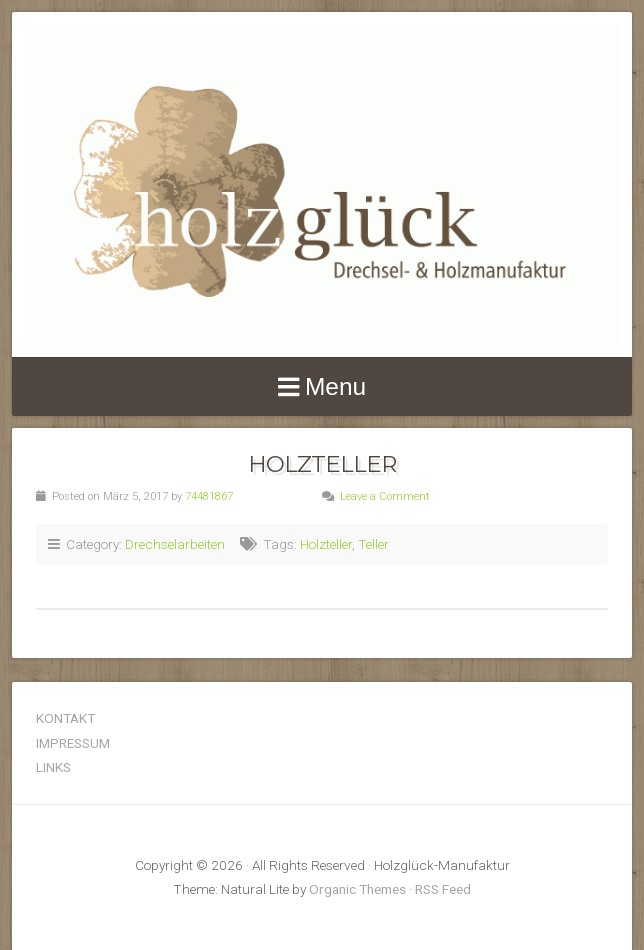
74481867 (209, 496)
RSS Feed (443, 889)
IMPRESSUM (73, 743)
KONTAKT (65, 718)
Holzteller (322, 464)
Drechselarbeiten (175, 544)
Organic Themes (357, 889)
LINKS (53, 767)
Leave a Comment (385, 496)
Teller (373, 544)
